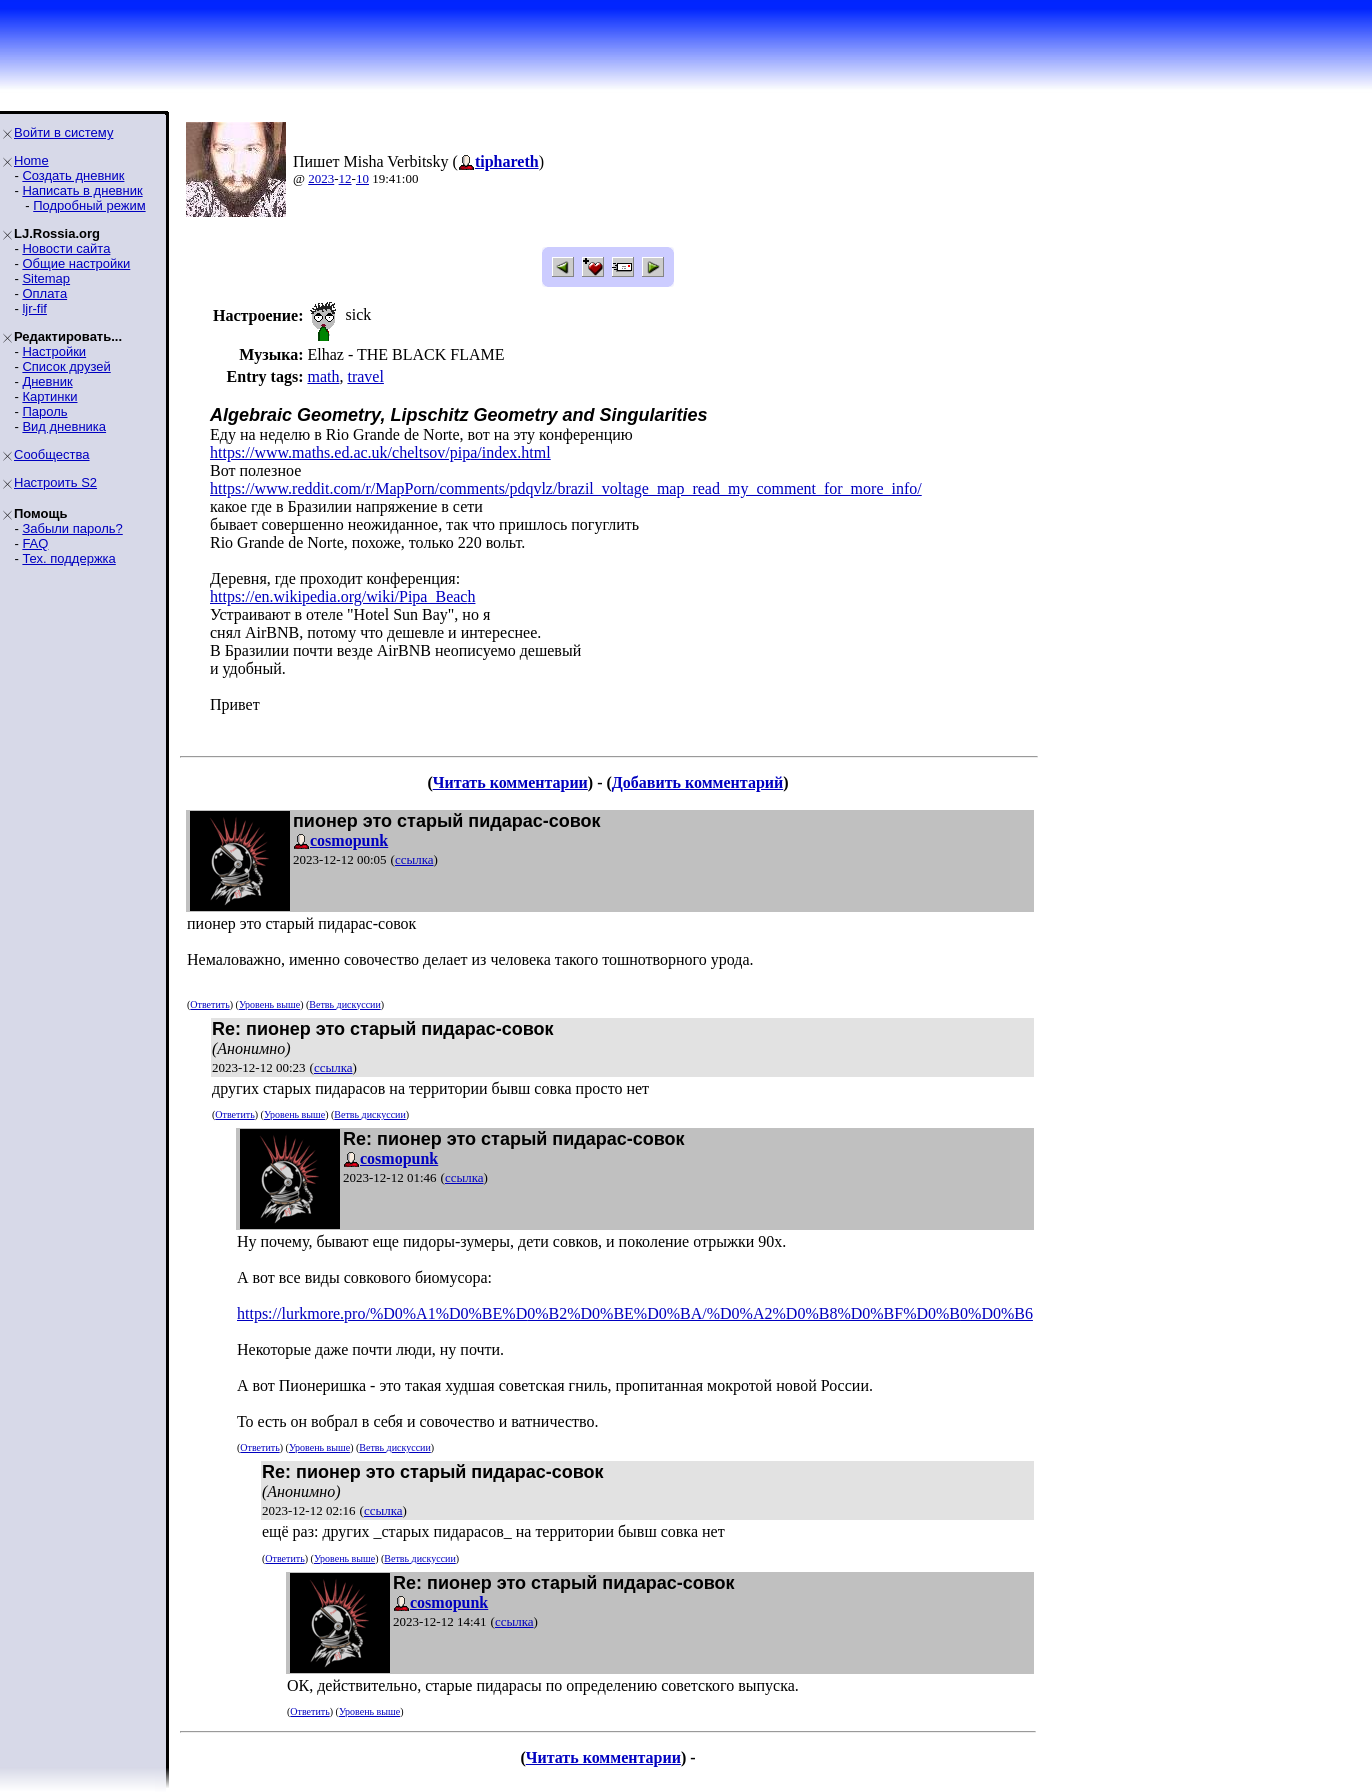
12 (345, 178)
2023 (321, 178)
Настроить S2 (55, 482)
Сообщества (52, 454)
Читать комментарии (510, 782)
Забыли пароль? (72, 528)
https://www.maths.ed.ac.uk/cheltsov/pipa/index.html (380, 452)
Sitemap (46, 278)
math (323, 376)
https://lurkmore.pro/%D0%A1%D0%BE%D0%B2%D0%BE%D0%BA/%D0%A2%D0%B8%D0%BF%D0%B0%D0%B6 (635, 1313)
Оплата (44, 293)
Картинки (49, 396)
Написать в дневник (82, 190)
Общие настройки (76, 263)
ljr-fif (34, 308)
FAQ (35, 543)
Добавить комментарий (697, 782)
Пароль (44, 411)
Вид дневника (64, 426)
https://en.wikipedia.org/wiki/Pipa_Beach (342, 596)
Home (31, 160)
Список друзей (66, 366)
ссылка (414, 859)
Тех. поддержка (68, 558)
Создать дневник (73, 175)
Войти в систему (63, 132)
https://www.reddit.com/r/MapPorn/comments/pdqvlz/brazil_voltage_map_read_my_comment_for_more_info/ (566, 488)
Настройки (54, 351)
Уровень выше (269, 1004)
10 (362, 178)
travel (365, 376)
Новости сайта (66, 248)
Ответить (209, 1004)
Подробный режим (89, 205)
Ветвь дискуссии (344, 1004)
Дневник (47, 381)
